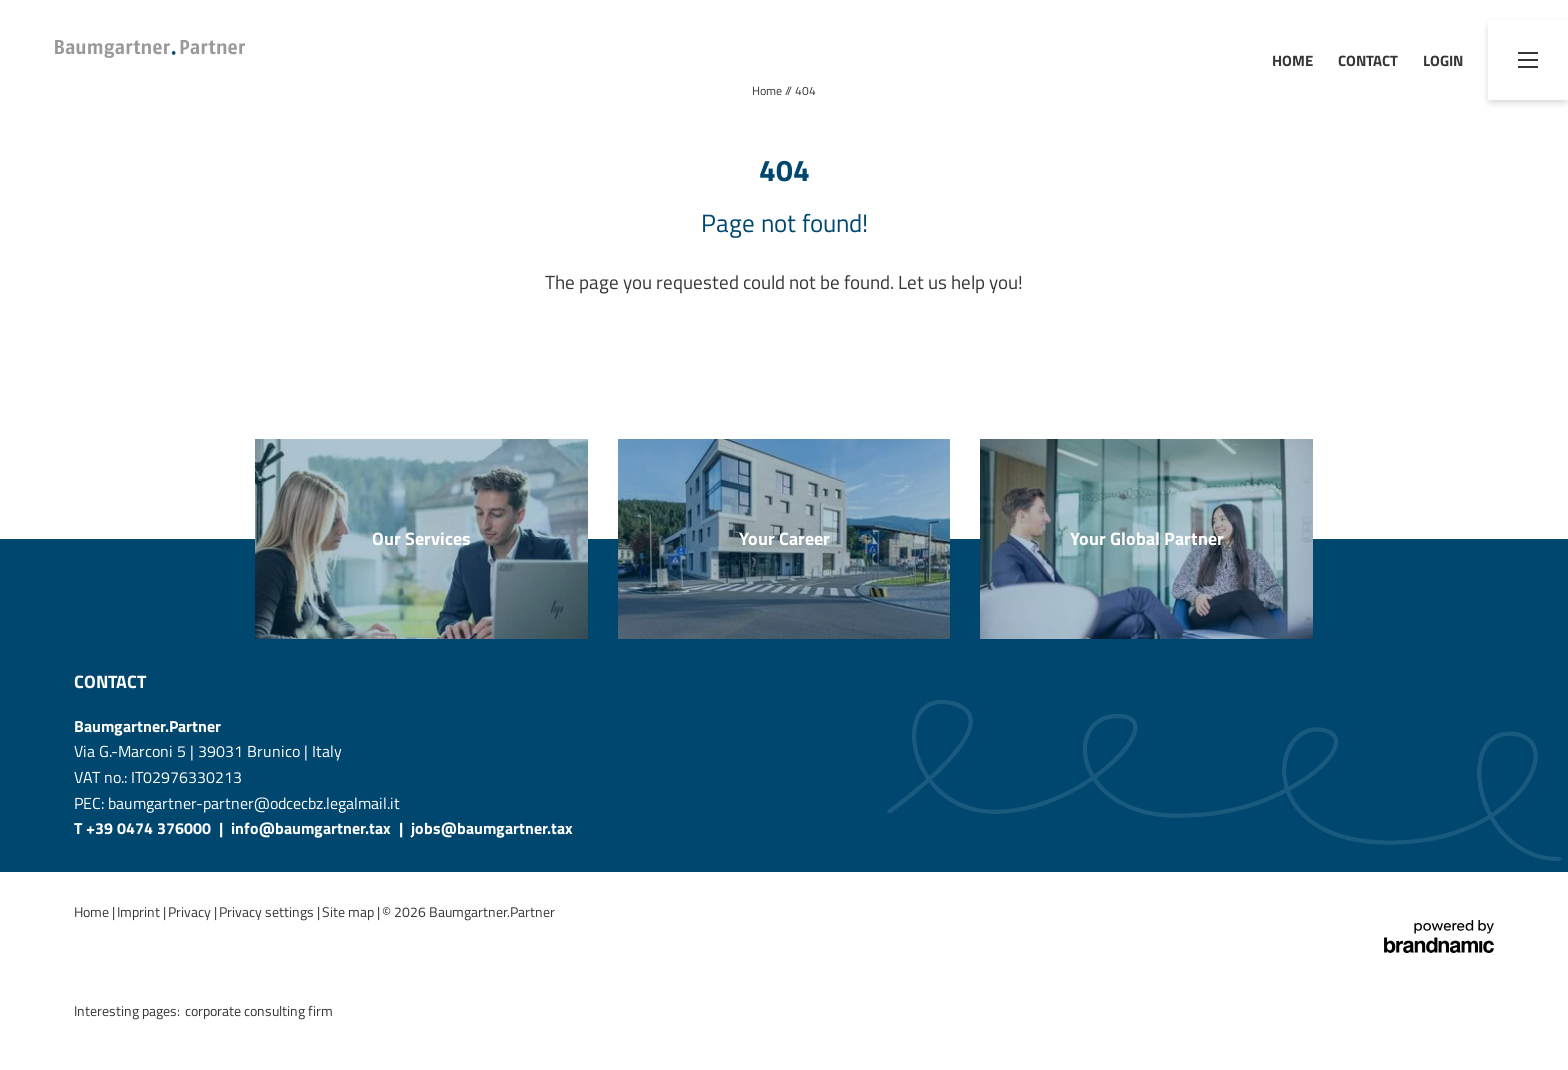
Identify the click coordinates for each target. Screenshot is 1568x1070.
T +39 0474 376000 (144, 828)
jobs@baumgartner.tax (492, 828)
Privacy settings (268, 911)
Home (768, 90)
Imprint (140, 911)
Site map (349, 911)
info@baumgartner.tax (311, 828)
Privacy (191, 911)
